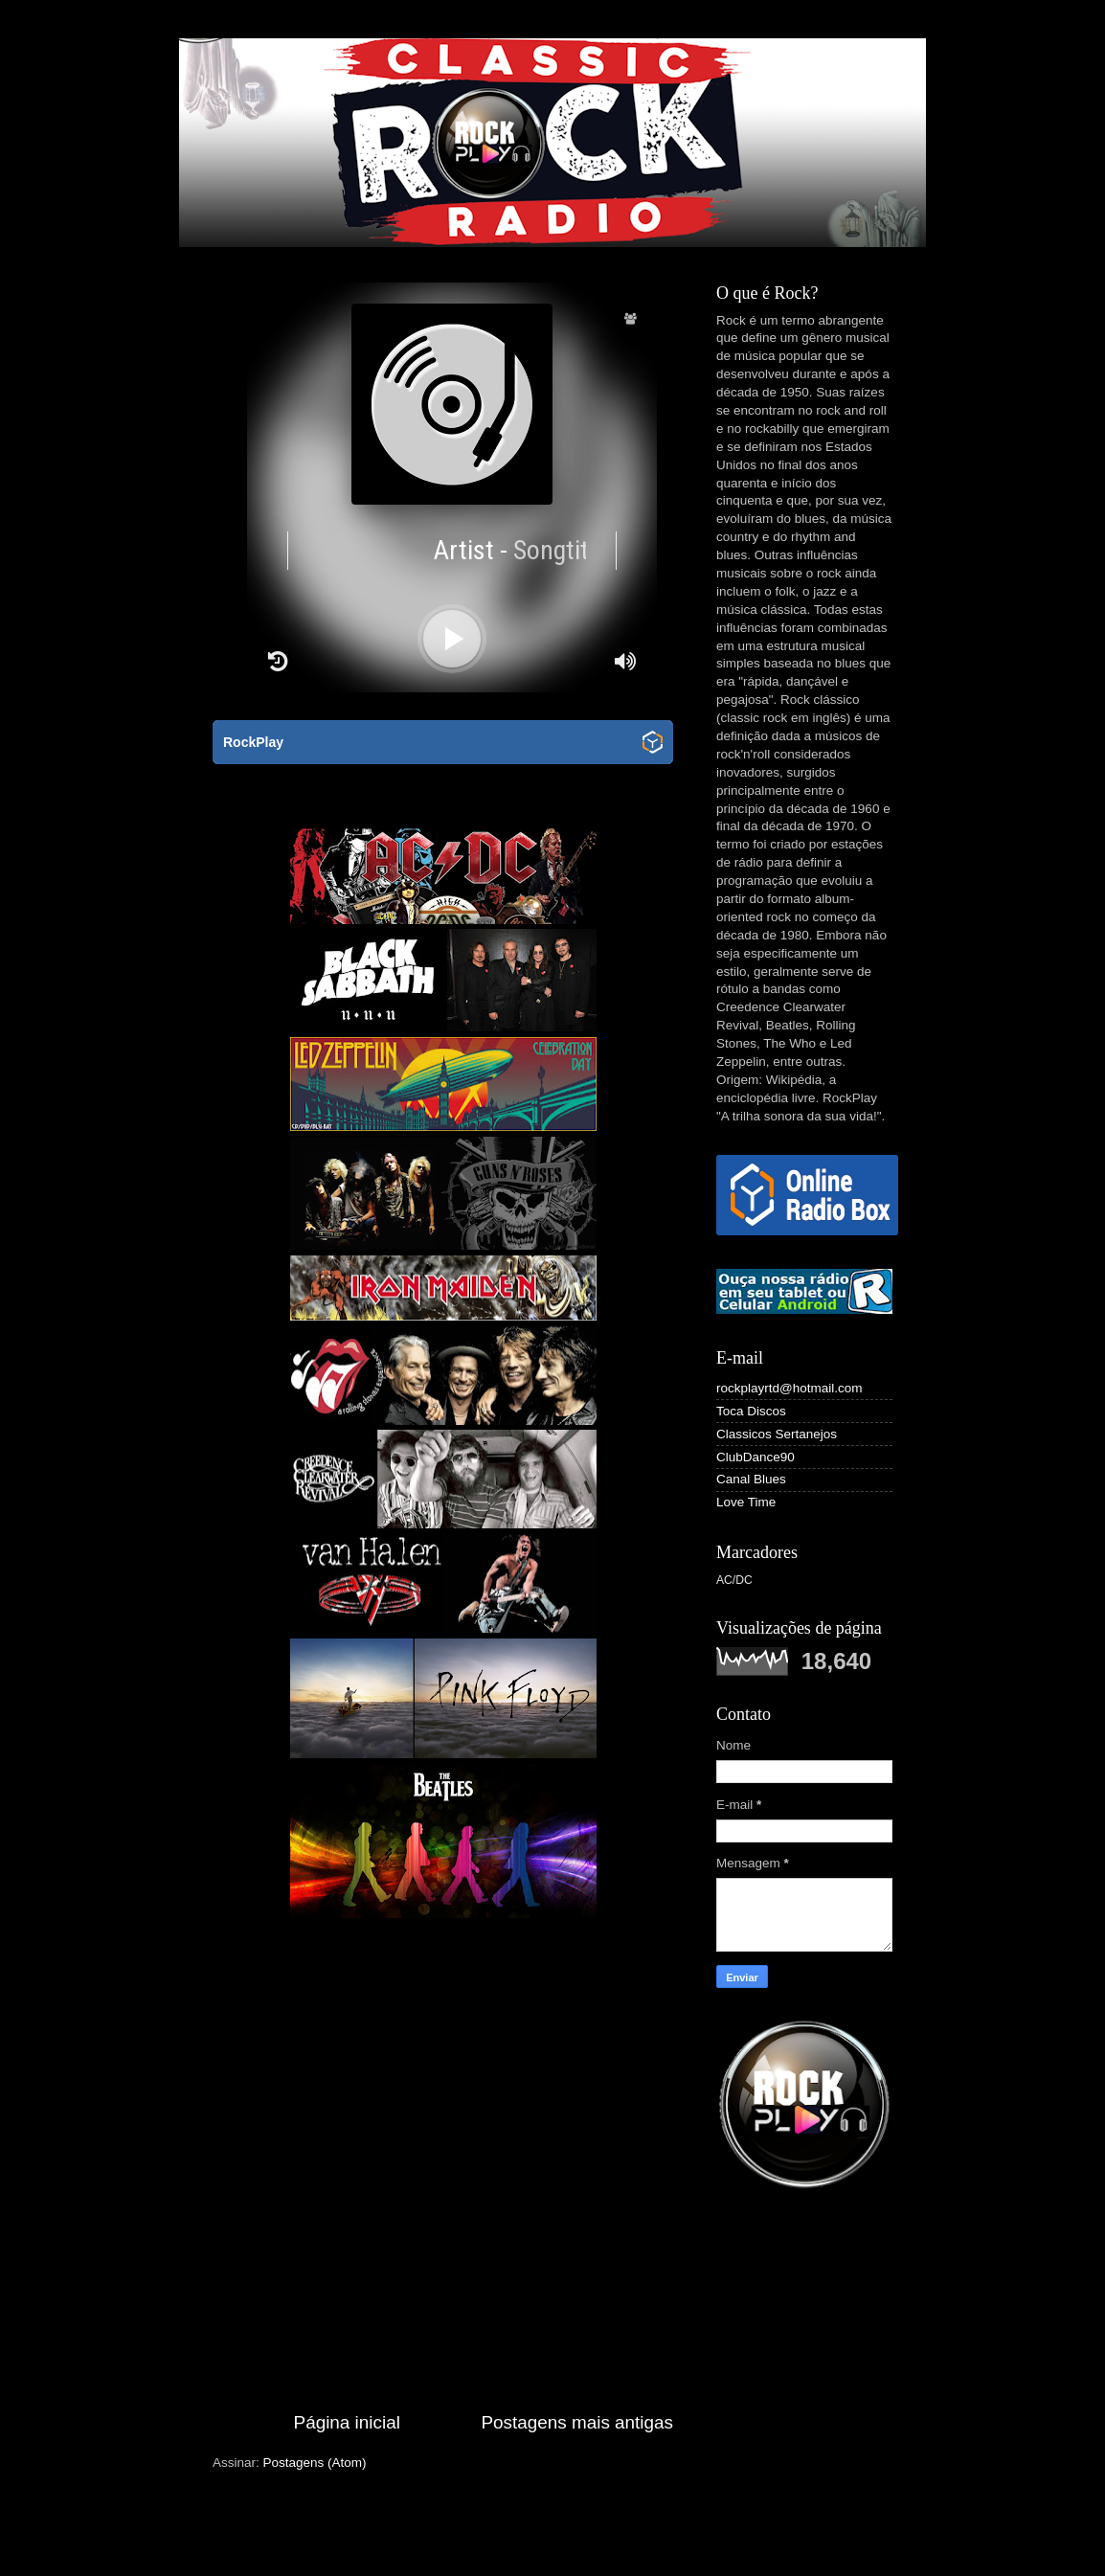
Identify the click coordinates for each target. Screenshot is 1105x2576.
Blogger (801, 2538)
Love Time (746, 1502)
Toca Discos (751, 1411)
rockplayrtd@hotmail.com (789, 1388)
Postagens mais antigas (577, 2422)
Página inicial (347, 2422)
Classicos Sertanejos (776, 1434)
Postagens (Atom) (315, 2462)
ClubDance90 (755, 1457)
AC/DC (734, 1580)
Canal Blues (751, 1479)
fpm (678, 2538)
